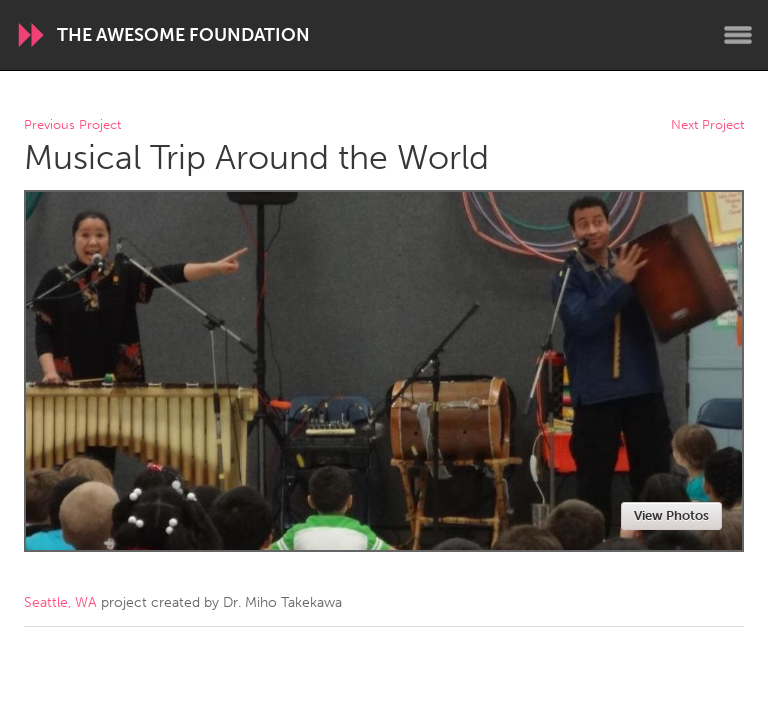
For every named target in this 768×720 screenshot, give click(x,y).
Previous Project (72, 125)
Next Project (707, 125)
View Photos (671, 515)
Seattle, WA (60, 602)
